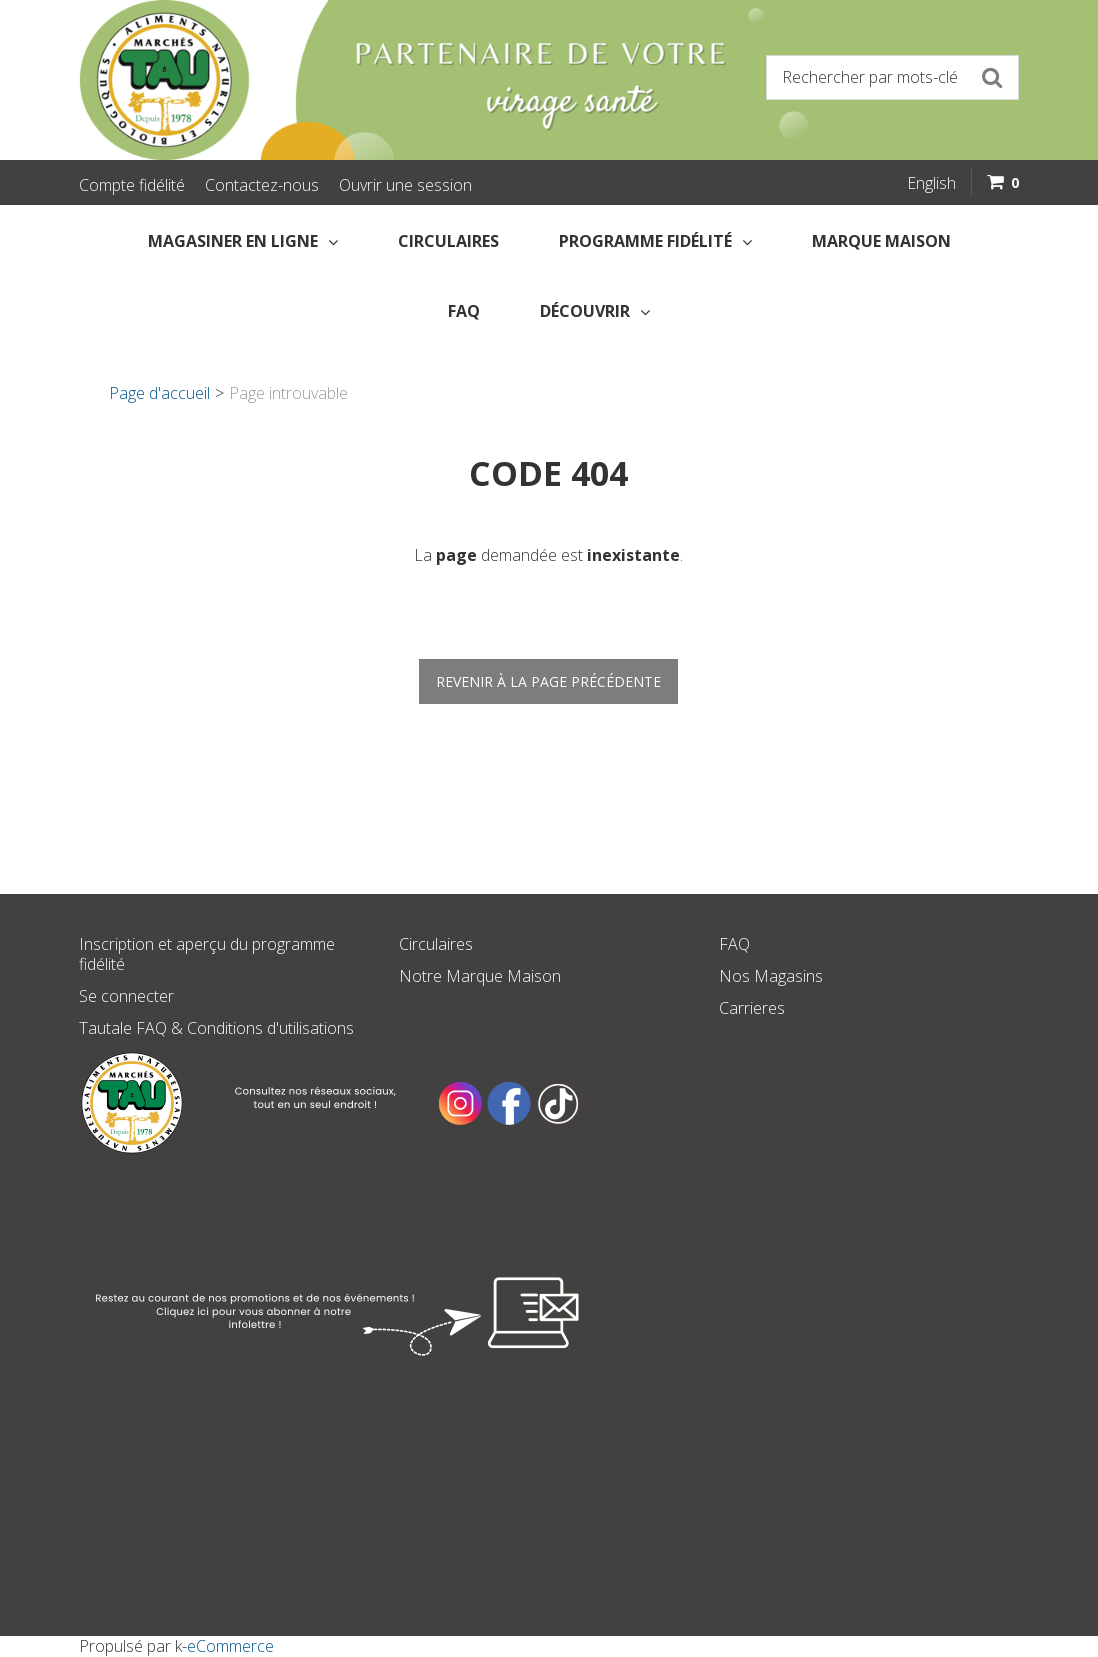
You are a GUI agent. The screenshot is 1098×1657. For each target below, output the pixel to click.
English (931, 183)
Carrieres (752, 1008)
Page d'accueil (159, 393)
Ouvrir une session (405, 185)
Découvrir (595, 311)
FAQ (464, 311)
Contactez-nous (262, 185)
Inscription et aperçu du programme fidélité (207, 954)
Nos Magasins (771, 976)
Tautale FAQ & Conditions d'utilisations (216, 1028)
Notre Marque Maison (480, 976)
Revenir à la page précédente (548, 681)
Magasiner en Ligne (243, 241)
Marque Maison (881, 241)
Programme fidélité (655, 241)
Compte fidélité (132, 185)
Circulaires (448, 241)
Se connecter (126, 996)
